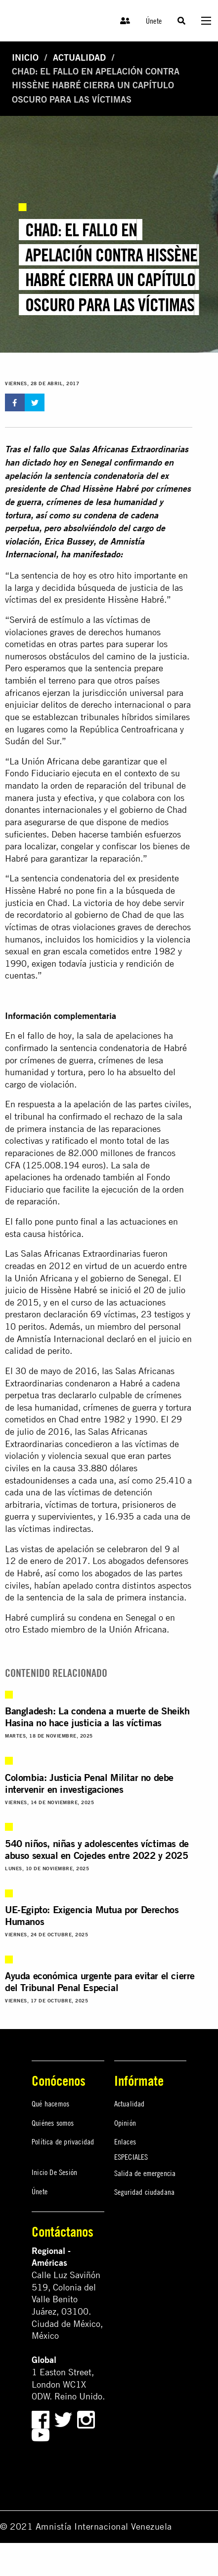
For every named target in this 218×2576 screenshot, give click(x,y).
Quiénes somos (53, 2123)
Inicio (25, 57)
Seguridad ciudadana (144, 2192)
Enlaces (125, 2141)
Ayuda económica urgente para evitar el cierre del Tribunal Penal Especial (100, 1981)
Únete (154, 21)
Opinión (125, 2123)
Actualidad (79, 57)
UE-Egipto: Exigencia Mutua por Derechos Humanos (91, 1915)
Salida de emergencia (145, 2173)
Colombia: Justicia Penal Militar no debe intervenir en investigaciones (89, 1783)
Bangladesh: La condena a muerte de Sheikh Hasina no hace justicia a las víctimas (97, 1717)
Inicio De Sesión (54, 2172)
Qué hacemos (50, 2103)
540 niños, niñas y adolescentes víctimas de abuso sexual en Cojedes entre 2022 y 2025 (97, 1849)
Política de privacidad (63, 2141)
